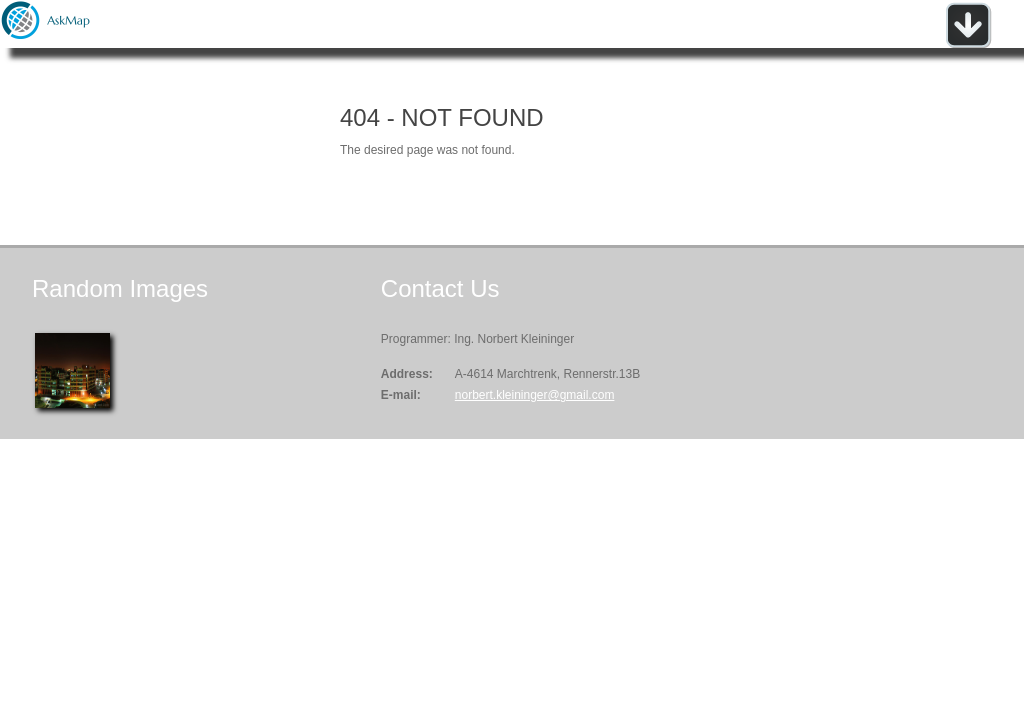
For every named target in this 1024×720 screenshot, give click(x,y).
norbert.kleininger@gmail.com (535, 395)
